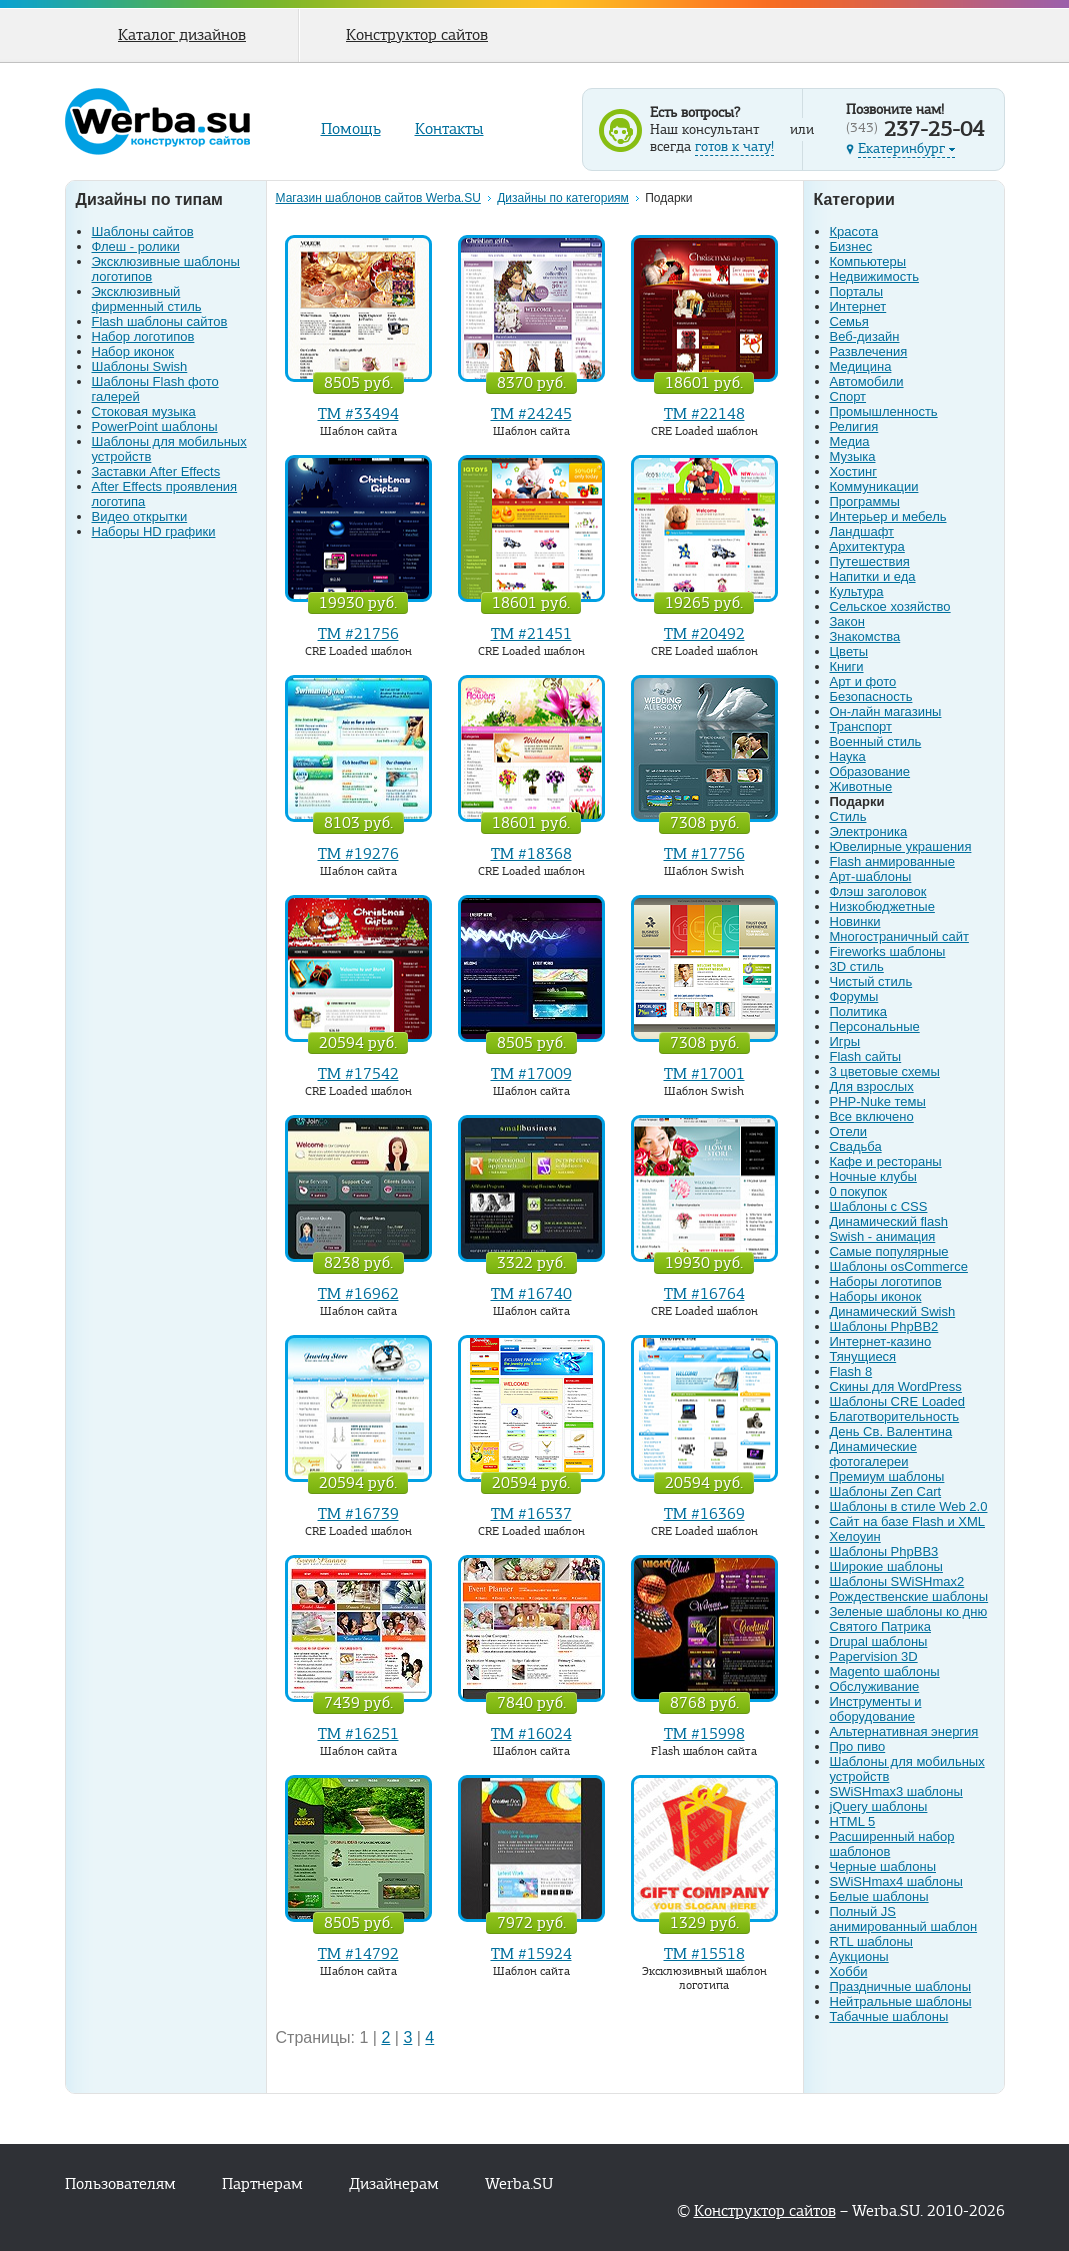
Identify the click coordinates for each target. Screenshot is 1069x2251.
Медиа (850, 441)
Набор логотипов (143, 336)
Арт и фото (863, 681)
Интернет (858, 306)
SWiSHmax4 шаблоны (896, 1881)
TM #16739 (358, 1514)
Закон (847, 621)
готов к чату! (734, 146)
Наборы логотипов (886, 1281)
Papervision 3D (874, 1656)
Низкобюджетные (882, 906)
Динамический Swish (893, 1311)
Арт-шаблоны (871, 876)
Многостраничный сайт (899, 936)
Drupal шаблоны (879, 1641)
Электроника (869, 831)
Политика (859, 1011)
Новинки (855, 921)
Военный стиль (876, 741)
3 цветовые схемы (885, 1071)
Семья (849, 321)
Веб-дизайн (865, 336)
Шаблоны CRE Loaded (898, 1401)
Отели (849, 1131)
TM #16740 (531, 1294)
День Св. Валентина (891, 1431)
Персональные (875, 1026)
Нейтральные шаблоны (901, 2001)
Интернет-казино (881, 1341)
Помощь (351, 129)
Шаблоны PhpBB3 (884, 1551)
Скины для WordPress (896, 1386)
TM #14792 (358, 1954)
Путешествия (870, 561)
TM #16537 (531, 1514)
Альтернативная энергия (904, 1731)
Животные (861, 786)
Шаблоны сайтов (143, 231)
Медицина (861, 366)
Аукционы (859, 1956)
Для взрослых (872, 1086)
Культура (857, 591)
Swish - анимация (883, 1236)
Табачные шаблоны (889, 2016)
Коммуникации (874, 486)
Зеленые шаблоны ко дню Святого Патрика (909, 1619)
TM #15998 (704, 1734)
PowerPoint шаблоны (155, 426)
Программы (865, 501)
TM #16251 (358, 1734)
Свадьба (856, 1146)
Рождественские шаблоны (909, 1596)
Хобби (849, 1971)
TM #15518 (704, 1954)
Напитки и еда (873, 576)
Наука (848, 756)
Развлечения (869, 351)
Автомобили (867, 381)
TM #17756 (704, 854)
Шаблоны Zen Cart (886, 1491)
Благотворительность (895, 1416)
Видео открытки (140, 516)
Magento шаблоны (885, 1671)
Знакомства (865, 636)
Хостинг (853, 471)
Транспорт (861, 726)
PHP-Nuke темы (878, 1101)
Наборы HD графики (154, 531)
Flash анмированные (892, 861)
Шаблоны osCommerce (899, 1266)
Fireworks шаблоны (888, 951)
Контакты (449, 129)
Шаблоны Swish (140, 366)
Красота (854, 231)
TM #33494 (358, 414)
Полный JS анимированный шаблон (904, 1919)
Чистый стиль (871, 981)
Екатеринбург (906, 148)
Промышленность (884, 411)
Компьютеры (868, 261)
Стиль (848, 816)
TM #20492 (704, 634)
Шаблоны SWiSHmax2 (897, 1581)
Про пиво (858, 1746)
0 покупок (858, 1191)
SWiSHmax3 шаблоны (896, 1791)
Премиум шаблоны (887, 1476)
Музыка (853, 456)
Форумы (854, 996)
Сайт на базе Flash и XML (908, 1521)
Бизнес (851, 246)
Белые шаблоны (879, 1896)
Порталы (857, 291)
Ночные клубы (873, 1176)
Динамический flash (889, 1221)
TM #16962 (358, 1294)
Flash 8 (851, 1371)
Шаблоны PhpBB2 (884, 1326)
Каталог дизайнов (182, 35)
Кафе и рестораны (886, 1161)
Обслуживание (875, 1686)
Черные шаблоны (883, 1866)
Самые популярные (889, 1251)
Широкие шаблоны (886, 1566)
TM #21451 (531, 634)
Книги (847, 666)
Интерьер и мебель (888, 516)
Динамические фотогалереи (873, 1454)
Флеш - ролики (136, 246)
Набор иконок (133, 351)
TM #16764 (704, 1294)
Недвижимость (874, 276)
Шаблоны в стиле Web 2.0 (909, 1506)
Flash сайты (866, 1056)
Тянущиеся (863, 1356)
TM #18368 (531, 854)
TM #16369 (704, 1514)
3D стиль (857, 966)
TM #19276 (358, 854)
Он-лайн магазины (886, 711)
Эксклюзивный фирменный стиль (147, 299)
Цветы (849, 651)
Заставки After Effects (156, 471)
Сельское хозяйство (890, 606)
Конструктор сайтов (417, 35)
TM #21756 (358, 634)
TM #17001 (704, 1074)
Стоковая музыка (144, 411)
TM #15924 (531, 1954)
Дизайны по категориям (563, 198)
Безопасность (871, 696)
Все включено (872, 1116)
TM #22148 (704, 414)
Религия (854, 426)
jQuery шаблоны (879, 1806)
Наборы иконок (876, 1296)
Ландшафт (862, 531)
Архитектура (867, 546)
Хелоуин (855, 1536)
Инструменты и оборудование (876, 1709)
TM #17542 (358, 1074)
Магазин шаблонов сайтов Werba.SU (378, 198)
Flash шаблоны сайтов (160, 321)
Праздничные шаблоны (901, 1986)
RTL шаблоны (871, 1941)
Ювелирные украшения (901, 846)
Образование (870, 771)
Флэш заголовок (878, 891)
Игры (845, 1041)
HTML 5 (853, 1821)
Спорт (848, 396)
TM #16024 (531, 1734)
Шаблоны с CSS (879, 1206)
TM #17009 (531, 1074)
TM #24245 (531, 414)
